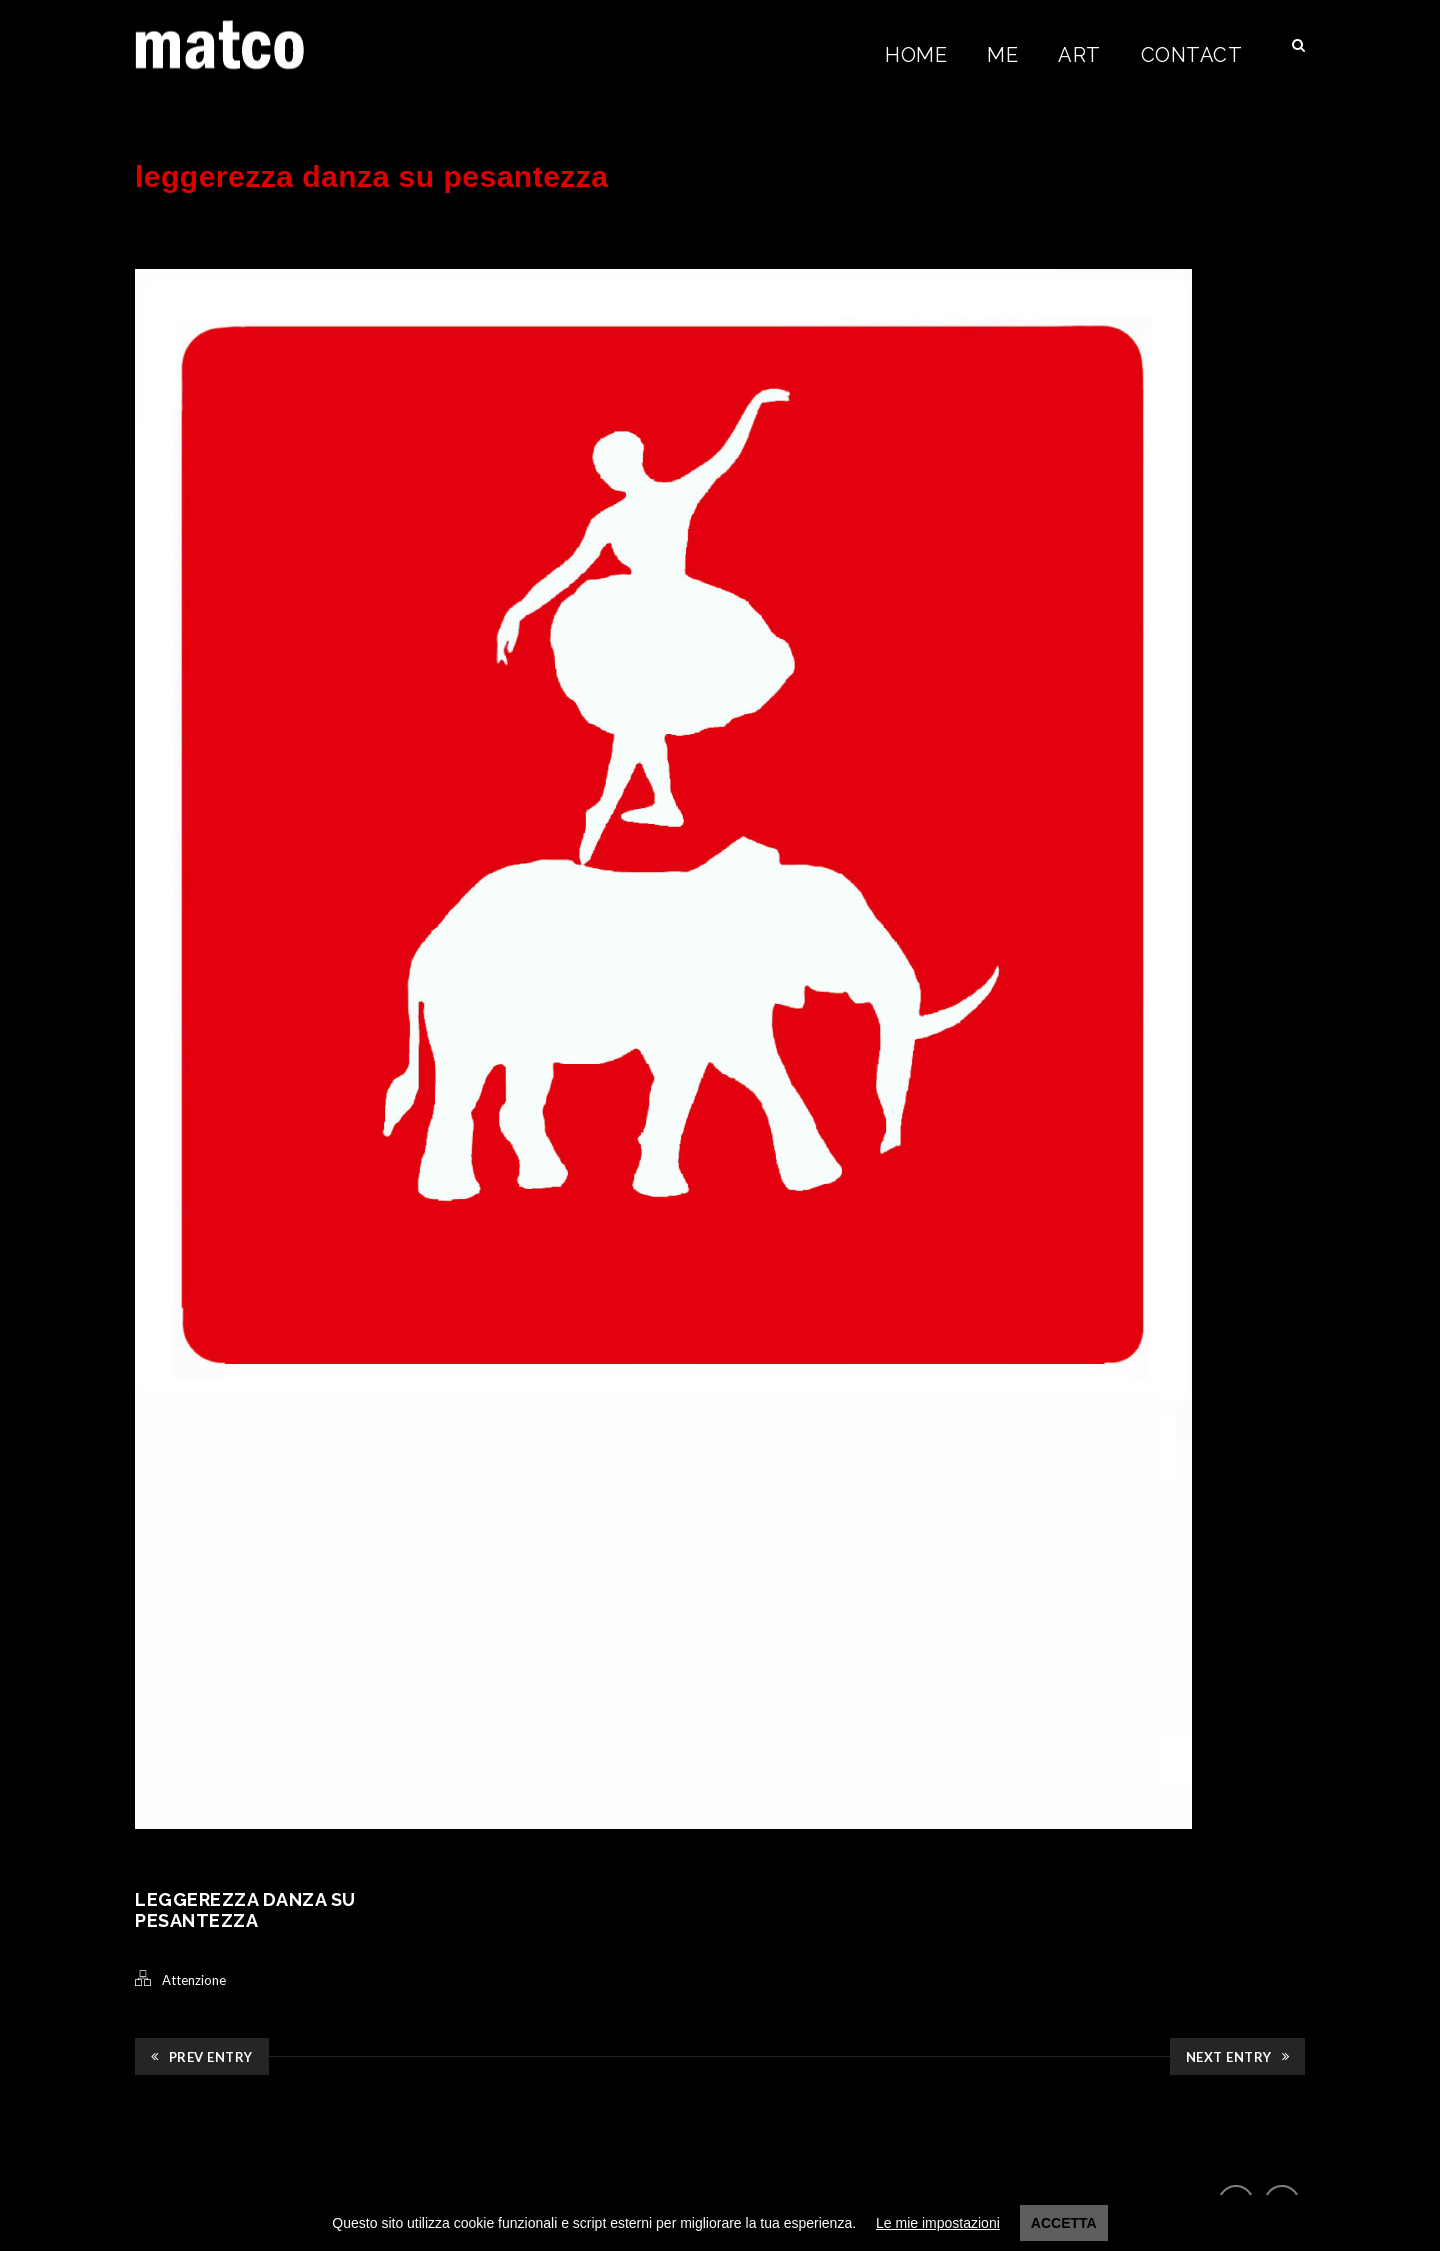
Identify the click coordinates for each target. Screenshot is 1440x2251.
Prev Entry (202, 2057)
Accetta (1064, 2223)
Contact (1192, 55)
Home (916, 55)
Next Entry (1238, 2057)
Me (1002, 55)
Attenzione (194, 1980)
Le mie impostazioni (938, 2223)
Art (1079, 55)
